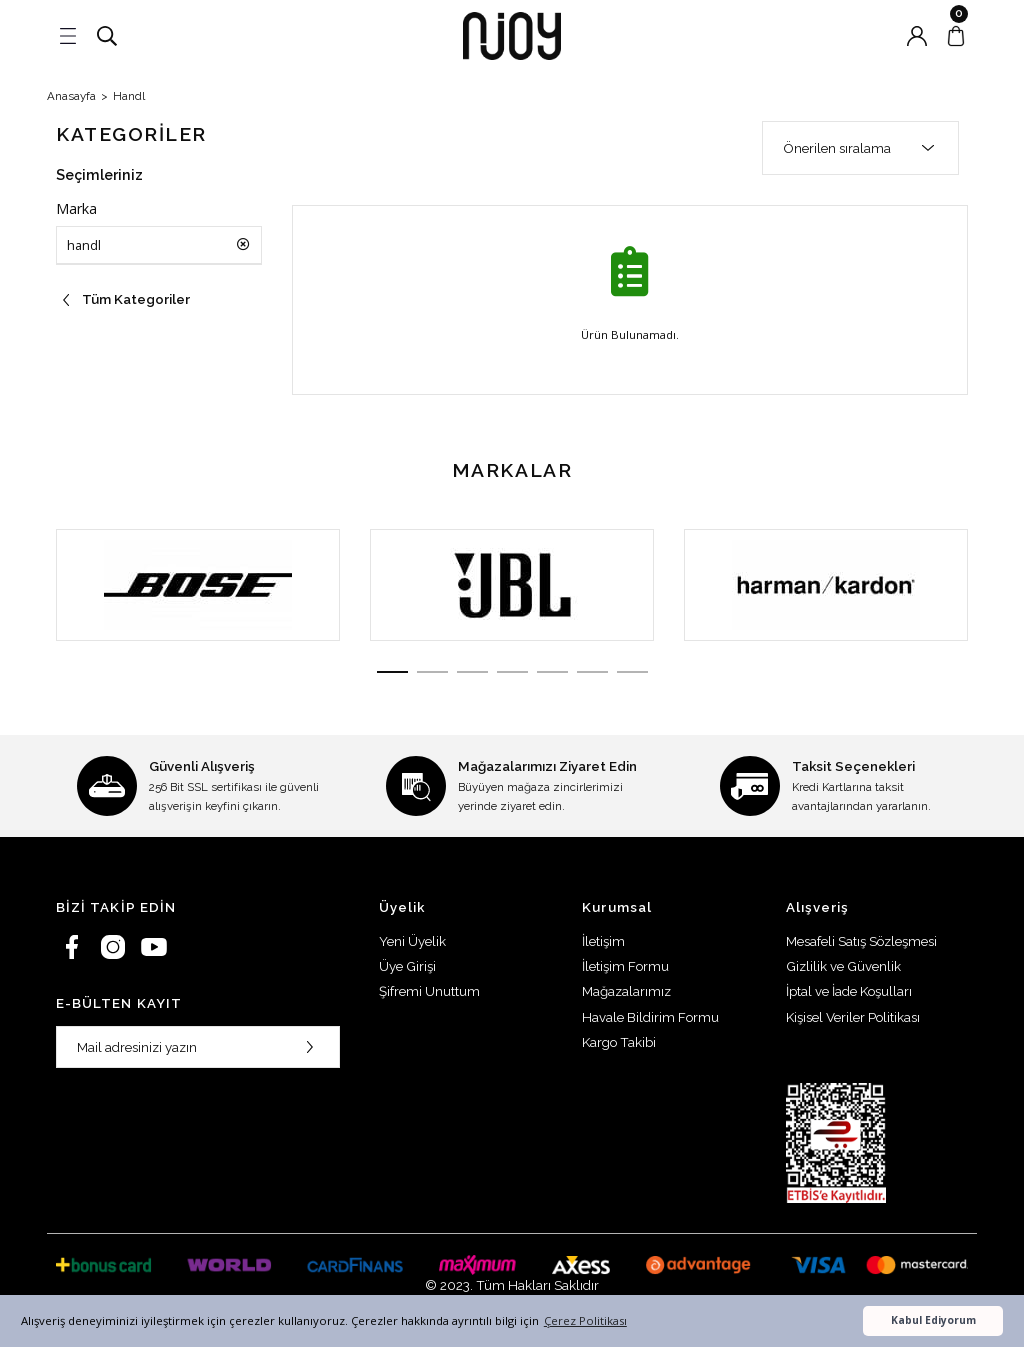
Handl (129, 96)
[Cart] (956, 36)
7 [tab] (647, 672)
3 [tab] (467, 672)
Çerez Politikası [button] (585, 1320)
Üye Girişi (407, 966)
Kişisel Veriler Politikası (853, 1017)
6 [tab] (602, 672)
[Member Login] (917, 36)
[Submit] (310, 1047)
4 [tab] (512, 672)
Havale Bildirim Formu (650, 1017)
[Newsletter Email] (198, 1047)
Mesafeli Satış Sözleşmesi (861, 941)
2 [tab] (422, 672)
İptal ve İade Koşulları (849, 991)
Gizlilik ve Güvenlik (843, 966)
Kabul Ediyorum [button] (933, 1320)
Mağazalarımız (626, 991)
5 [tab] (557, 672)
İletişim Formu (625, 966)
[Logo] (512, 36)
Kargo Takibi (619, 1042)
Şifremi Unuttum (429, 991)
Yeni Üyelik (412, 941)
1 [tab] (377, 672)
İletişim (603, 941)
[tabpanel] (198, 585)
